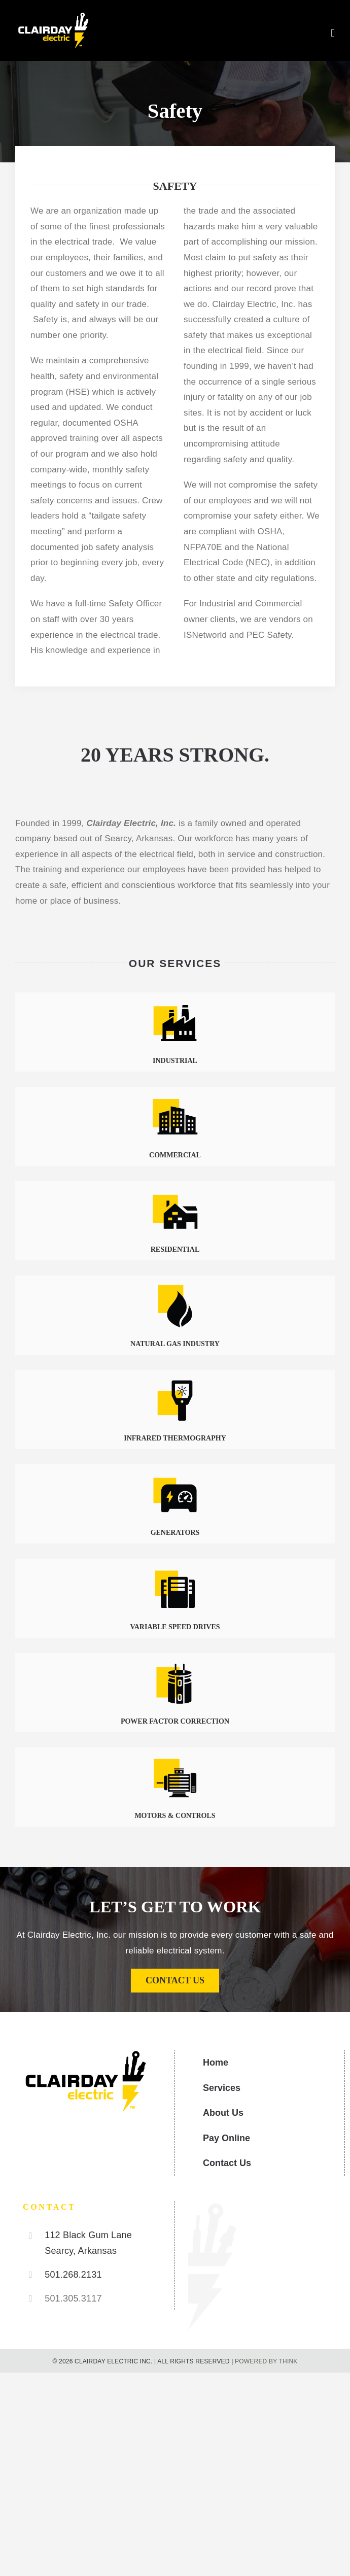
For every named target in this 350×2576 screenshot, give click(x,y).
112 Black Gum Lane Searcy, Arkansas (88, 2243)
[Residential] (175, 1191)
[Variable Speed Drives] (175, 1569)
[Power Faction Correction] (175, 1663)
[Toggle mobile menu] (333, 33)
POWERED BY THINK (266, 2361)
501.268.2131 (73, 2275)
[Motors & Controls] (175, 1758)
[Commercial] (175, 1097)
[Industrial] (175, 1003)
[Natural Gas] (175, 1286)
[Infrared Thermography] (175, 1380)
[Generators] (175, 1475)
